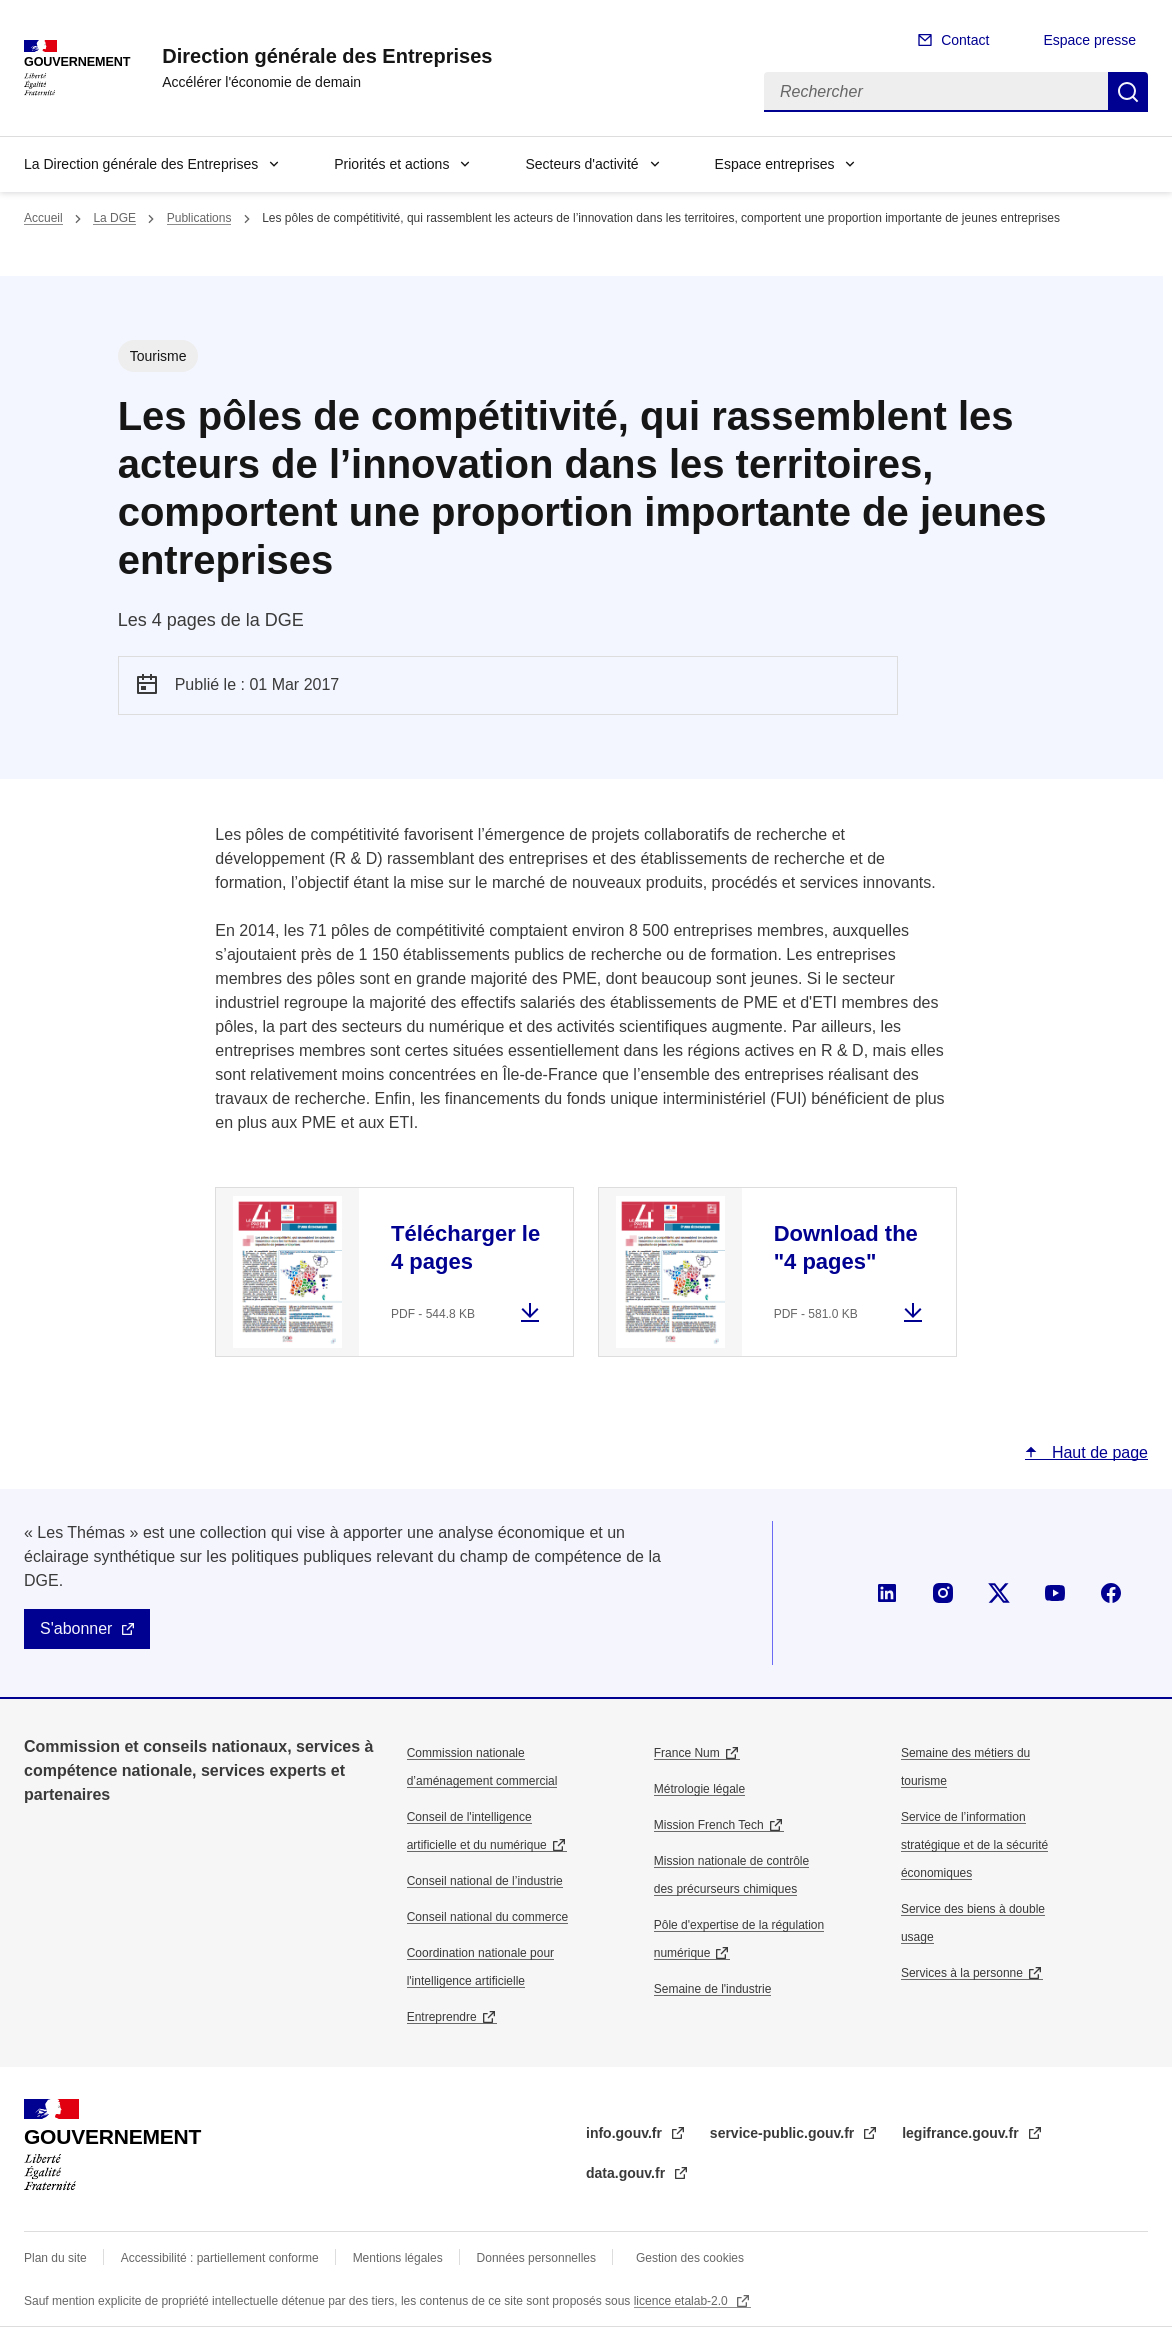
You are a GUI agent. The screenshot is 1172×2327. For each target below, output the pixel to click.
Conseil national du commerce (487, 1917)
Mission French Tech (709, 1825)
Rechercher (1128, 92)
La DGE (114, 218)
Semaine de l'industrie (713, 1989)
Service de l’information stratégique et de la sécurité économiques (974, 1845)
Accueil (43, 218)
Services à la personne (962, 1973)
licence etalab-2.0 (682, 2301)
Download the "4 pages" (846, 1247)
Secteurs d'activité (581, 164)
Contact (965, 40)
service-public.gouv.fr (784, 2133)
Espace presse (1089, 40)
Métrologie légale (699, 1789)
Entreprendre (442, 2017)
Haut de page (1097, 1452)
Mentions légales (398, 2258)
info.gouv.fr (626, 2133)
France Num (687, 1753)
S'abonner (76, 1628)
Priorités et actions (391, 164)
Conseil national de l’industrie (485, 1881)
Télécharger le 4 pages (465, 1247)
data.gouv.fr (627, 2173)
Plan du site (55, 2258)
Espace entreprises (775, 164)
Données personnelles (536, 2258)
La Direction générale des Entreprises (141, 164)
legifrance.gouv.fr (962, 2133)
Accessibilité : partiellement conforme (220, 2258)
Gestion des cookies (690, 2258)
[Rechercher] (936, 92)
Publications (199, 218)
